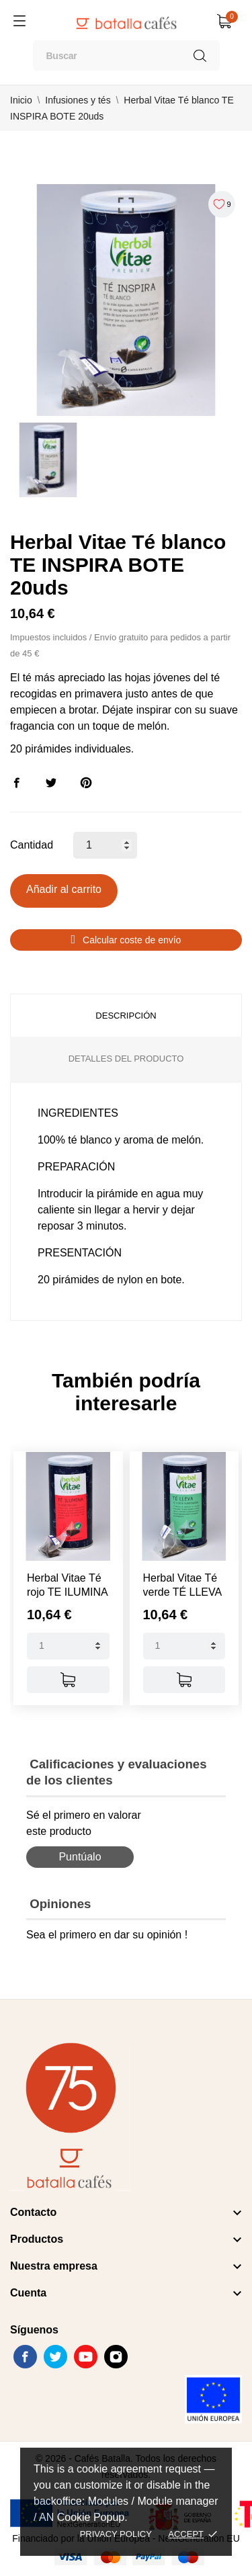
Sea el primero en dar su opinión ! (106, 1934)
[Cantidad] (105, 845)
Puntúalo (79, 1856)
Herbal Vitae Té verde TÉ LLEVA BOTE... (182, 1592)
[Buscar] (126, 55)
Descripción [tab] (125, 1016)
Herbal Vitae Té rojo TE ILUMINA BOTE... (67, 1592)
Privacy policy (116, 2534)
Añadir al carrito (63, 889)
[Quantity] (68, 1646)
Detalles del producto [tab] (126, 1059)
